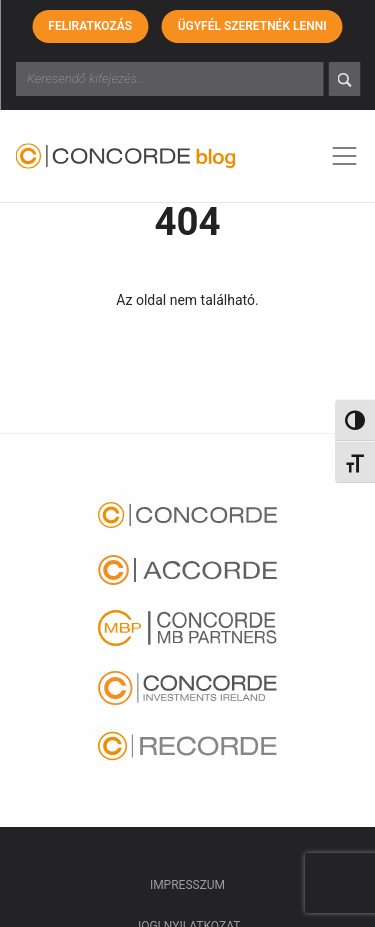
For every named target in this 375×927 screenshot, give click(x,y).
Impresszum (187, 885)
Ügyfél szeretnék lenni (252, 26)
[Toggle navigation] (344, 156)
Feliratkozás (90, 26)
